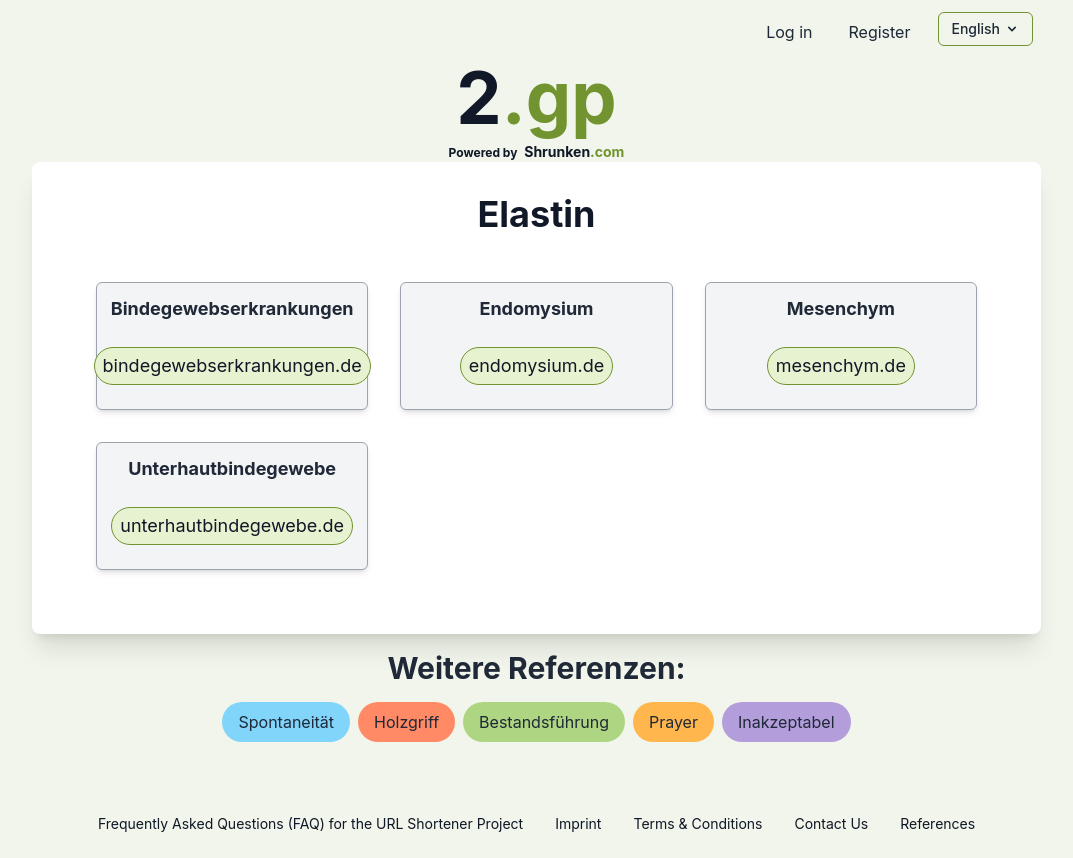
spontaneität (286, 722)
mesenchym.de (841, 365)
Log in (789, 32)
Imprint (578, 823)
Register (879, 32)
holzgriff (406, 722)
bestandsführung (544, 722)
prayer (673, 722)
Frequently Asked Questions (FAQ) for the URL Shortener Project (310, 823)
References (937, 823)
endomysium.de (537, 365)
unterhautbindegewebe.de (232, 525)
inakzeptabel (786, 722)
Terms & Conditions (697, 823)
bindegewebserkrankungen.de (232, 365)
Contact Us (831, 823)
